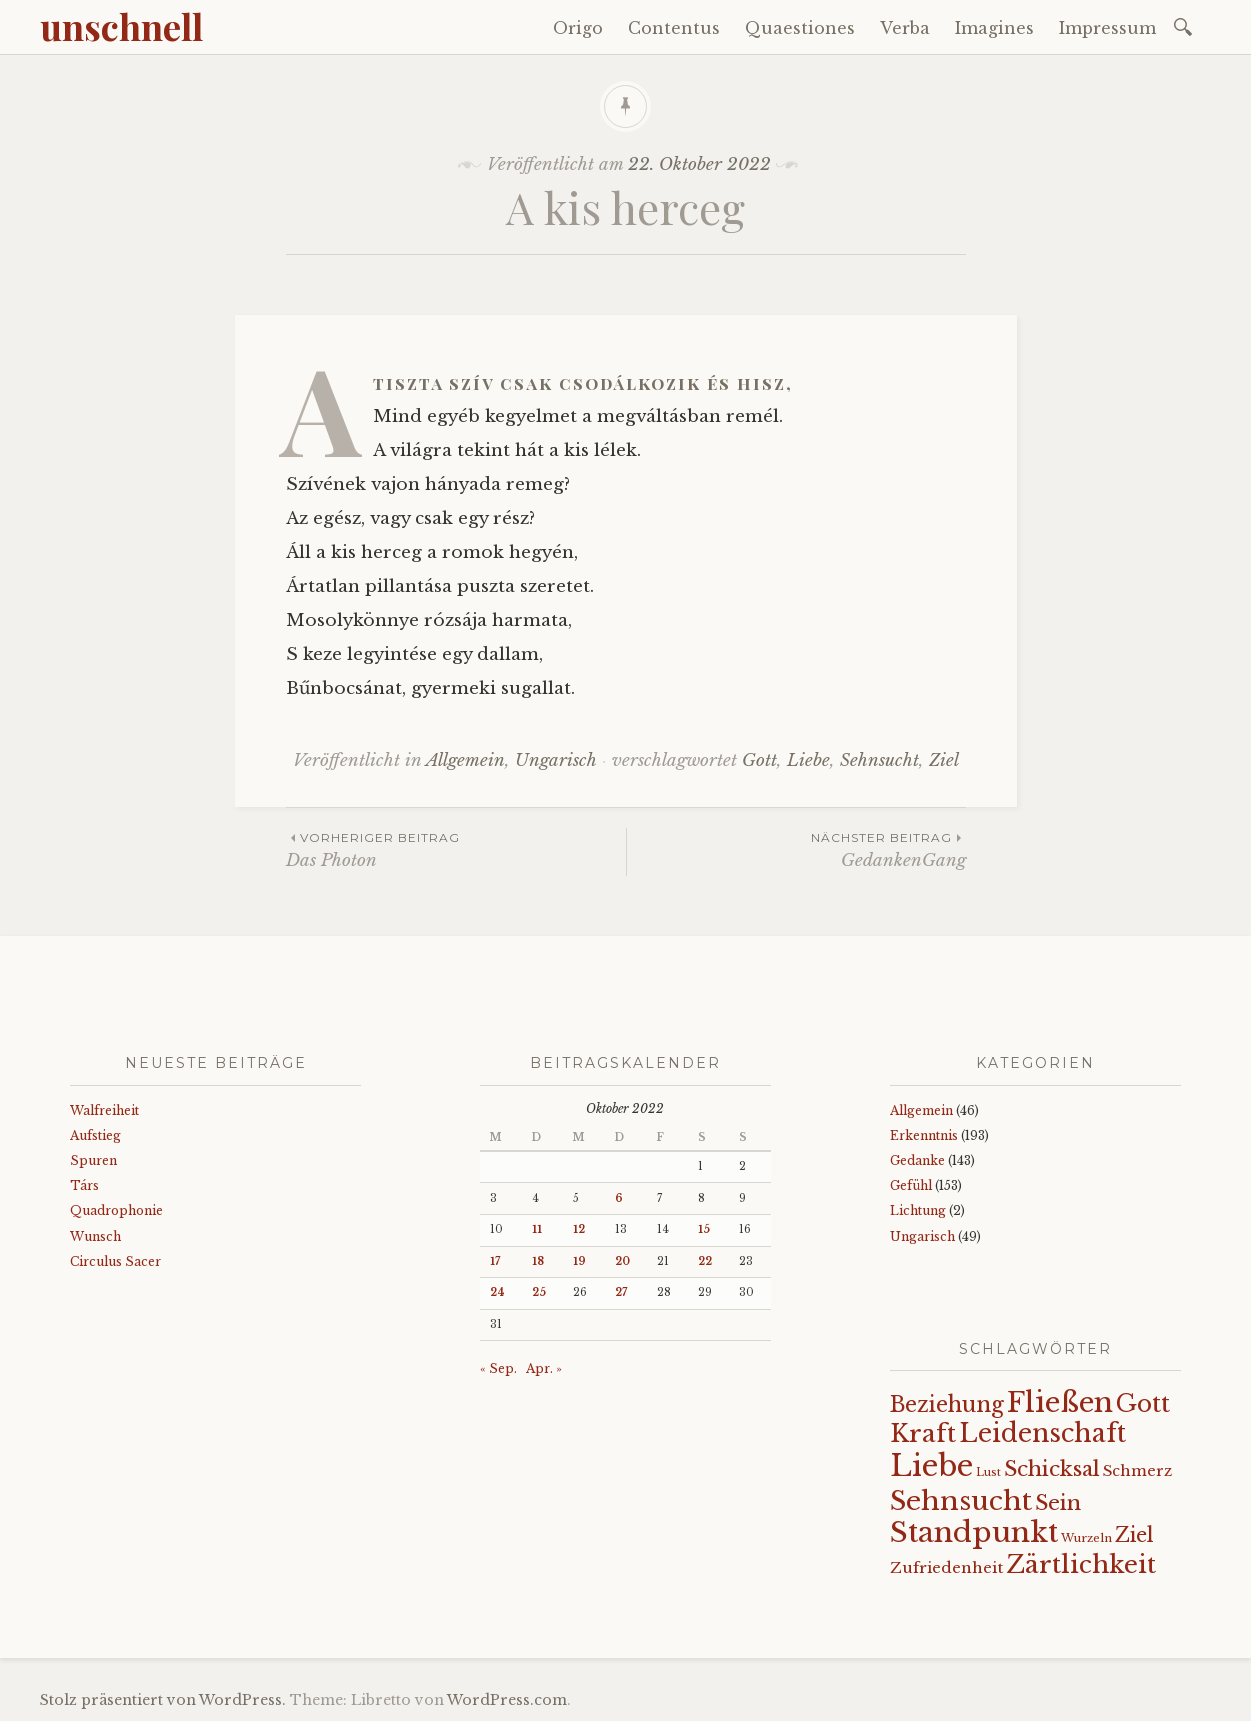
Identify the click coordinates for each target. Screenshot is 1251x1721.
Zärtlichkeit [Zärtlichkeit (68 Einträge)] (1081, 1564)
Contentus (674, 28)
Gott (759, 760)
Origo (578, 28)
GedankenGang (796, 849)
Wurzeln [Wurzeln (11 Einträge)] (1086, 1538)
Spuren (93, 1160)
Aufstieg (95, 1135)
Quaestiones (800, 28)
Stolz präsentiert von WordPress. (163, 1700)
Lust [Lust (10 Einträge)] (988, 1472)
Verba (905, 28)
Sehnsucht (879, 760)
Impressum (1107, 28)
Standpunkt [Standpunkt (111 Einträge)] (974, 1532)
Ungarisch (556, 760)
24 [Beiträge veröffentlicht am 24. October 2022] (497, 1292)
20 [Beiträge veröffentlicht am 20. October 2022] (622, 1261)
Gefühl (911, 1185)
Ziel (944, 760)
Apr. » (544, 1368)
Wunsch (95, 1236)
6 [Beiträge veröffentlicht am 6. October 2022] (619, 1198)
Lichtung (918, 1210)
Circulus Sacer (115, 1261)
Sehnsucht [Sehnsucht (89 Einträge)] (961, 1500)
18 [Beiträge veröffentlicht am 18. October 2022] (538, 1261)
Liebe (808, 760)
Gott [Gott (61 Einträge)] (1143, 1403)
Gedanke (917, 1160)
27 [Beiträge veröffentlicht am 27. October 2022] (621, 1292)
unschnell (121, 26)
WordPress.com (507, 1700)
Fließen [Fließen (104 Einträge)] (1060, 1402)
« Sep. (498, 1368)
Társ (84, 1185)
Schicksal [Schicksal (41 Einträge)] (1052, 1469)
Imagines (994, 28)
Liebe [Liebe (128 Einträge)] (931, 1466)
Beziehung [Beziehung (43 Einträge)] (947, 1405)
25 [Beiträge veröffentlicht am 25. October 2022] (539, 1292)
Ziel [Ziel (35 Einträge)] (1134, 1535)
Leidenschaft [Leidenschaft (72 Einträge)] (1042, 1433)
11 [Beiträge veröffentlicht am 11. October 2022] (537, 1229)
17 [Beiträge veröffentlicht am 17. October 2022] (495, 1261)
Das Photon (456, 849)
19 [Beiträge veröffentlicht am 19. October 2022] (579, 1261)
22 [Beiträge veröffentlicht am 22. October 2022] (705, 1261)
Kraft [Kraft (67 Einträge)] (923, 1433)
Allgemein (465, 760)
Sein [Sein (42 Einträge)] (1058, 1503)
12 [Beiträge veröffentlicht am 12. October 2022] (579, 1229)
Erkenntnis (924, 1135)
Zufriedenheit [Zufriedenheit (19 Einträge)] (946, 1567)
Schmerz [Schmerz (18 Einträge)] (1137, 1471)
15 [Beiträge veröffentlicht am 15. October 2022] (704, 1229)
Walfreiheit (104, 1110)
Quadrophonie (116, 1210)
